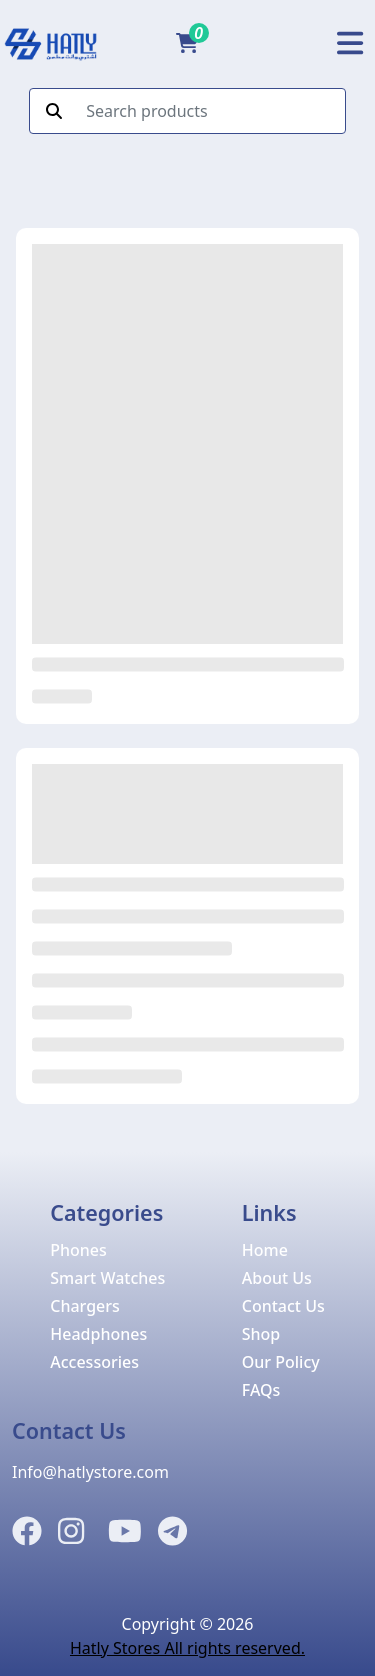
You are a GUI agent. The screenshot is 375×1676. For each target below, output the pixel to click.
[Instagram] (71, 1532)
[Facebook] (27, 1532)
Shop (261, 1334)
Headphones (98, 1334)
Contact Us (283, 1306)
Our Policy (281, 1362)
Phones (78, 1250)
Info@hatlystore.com (90, 1472)
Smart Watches (107, 1278)
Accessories (94, 1362)
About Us (277, 1278)
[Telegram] (172, 1532)
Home (265, 1250)
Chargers (85, 1306)
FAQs (261, 1390)
